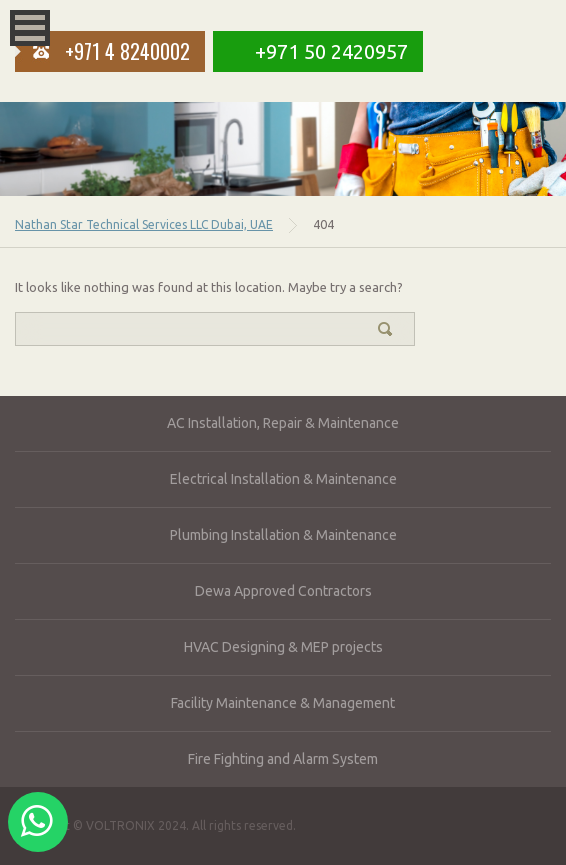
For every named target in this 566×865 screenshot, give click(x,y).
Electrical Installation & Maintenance (283, 479)
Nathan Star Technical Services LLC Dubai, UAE (144, 224)
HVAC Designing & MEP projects (283, 647)
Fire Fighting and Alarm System (283, 759)
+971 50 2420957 (331, 51)
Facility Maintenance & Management (283, 703)
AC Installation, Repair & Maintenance (283, 423)
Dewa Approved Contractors (283, 591)
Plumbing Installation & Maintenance (283, 535)
